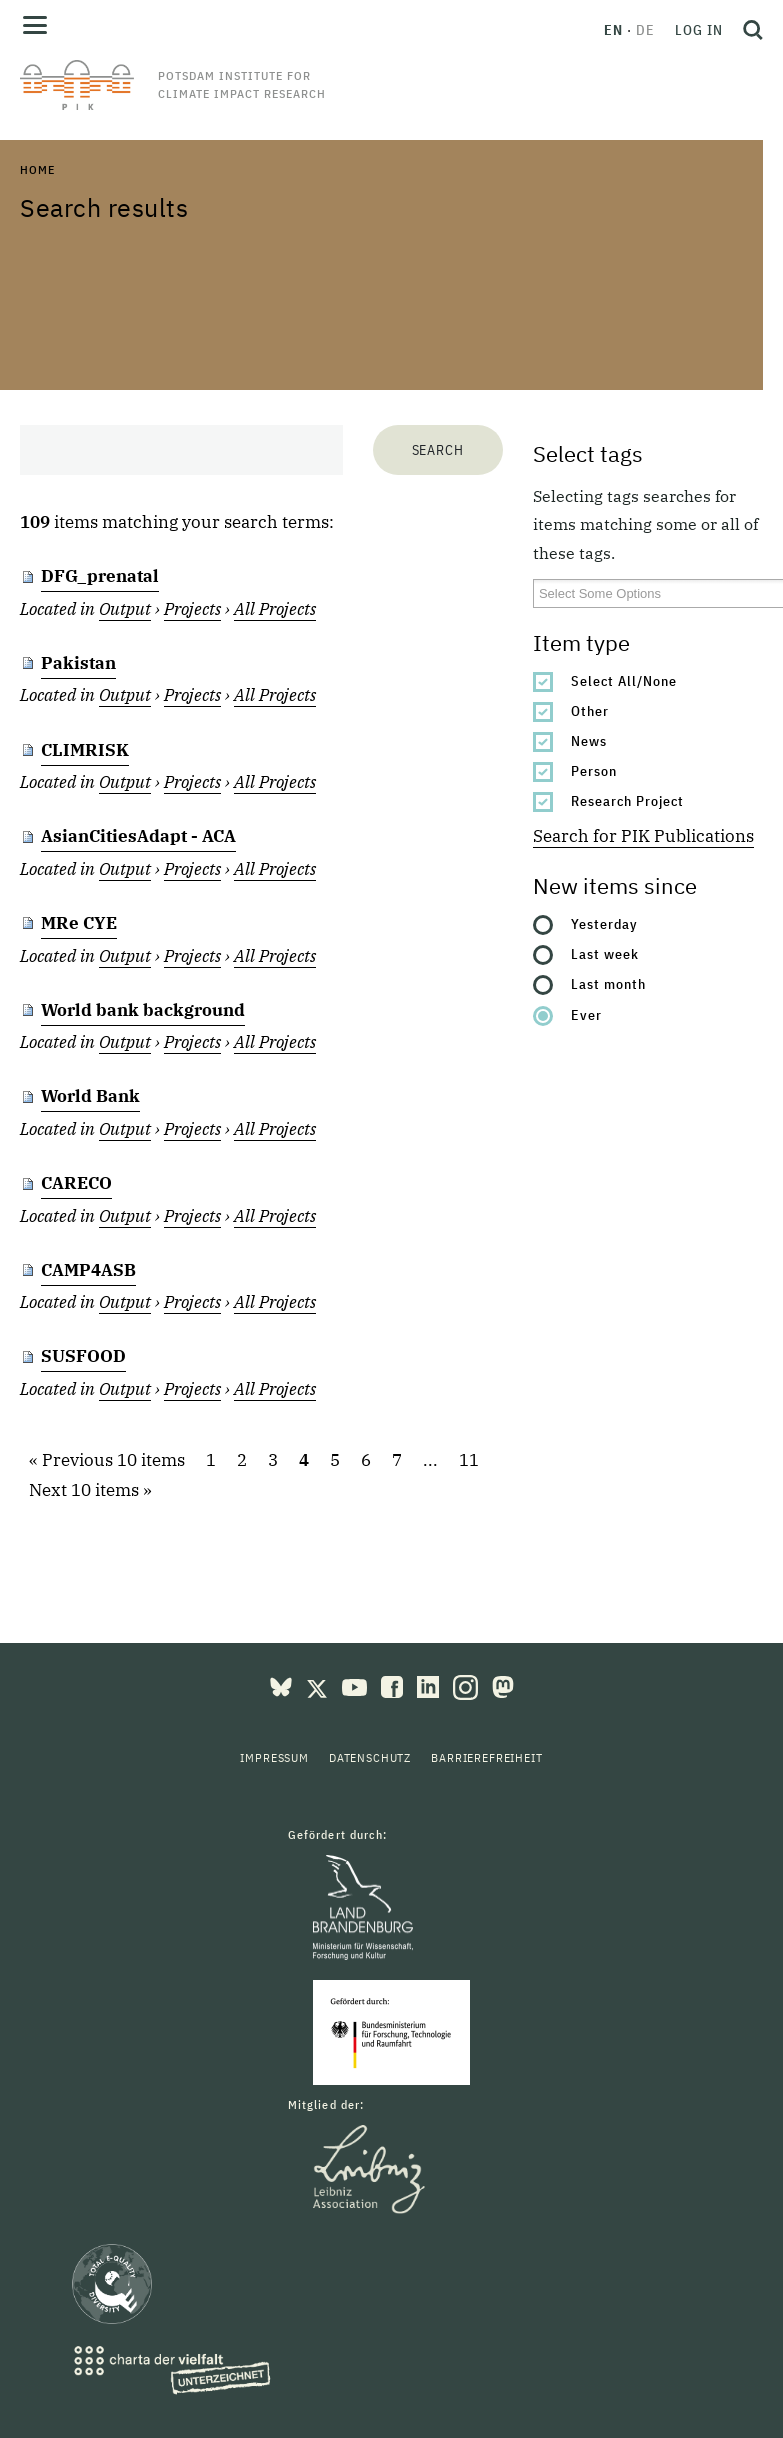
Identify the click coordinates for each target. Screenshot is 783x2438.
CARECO (76, 1183)
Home (37, 169)
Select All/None (624, 681)
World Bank (90, 1096)
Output (125, 609)
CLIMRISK (85, 750)
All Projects (275, 609)
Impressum (274, 1757)
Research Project (627, 801)
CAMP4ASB (88, 1270)
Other (590, 711)
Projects (192, 609)
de (645, 30)
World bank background (143, 1010)
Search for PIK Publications (643, 836)
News (589, 741)
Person (594, 771)
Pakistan (78, 663)
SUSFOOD (83, 1356)
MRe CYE (79, 923)
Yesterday (604, 924)
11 (469, 1460)
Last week (605, 954)
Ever (586, 1015)
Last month (608, 984)
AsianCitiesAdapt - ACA (138, 836)
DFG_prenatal (100, 576)
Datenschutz (370, 1757)
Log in (699, 30)
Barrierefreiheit (486, 1757)
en (613, 30)
